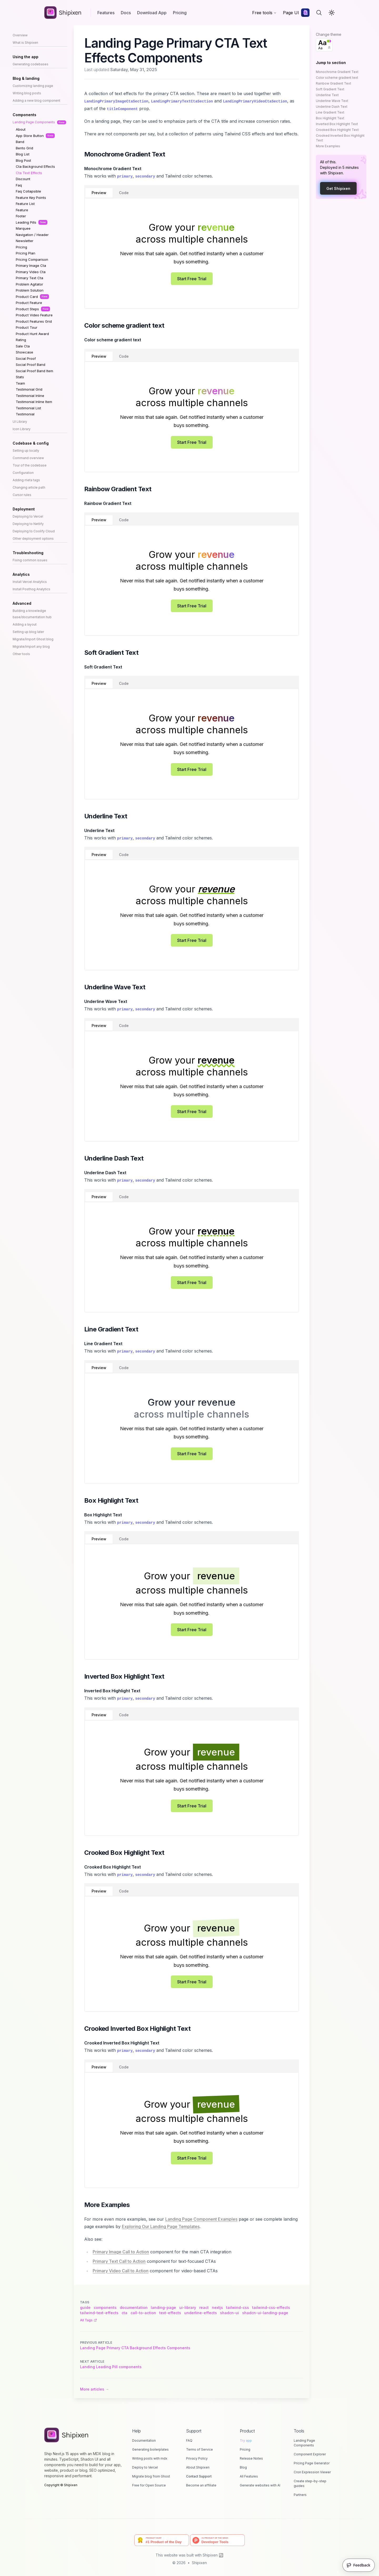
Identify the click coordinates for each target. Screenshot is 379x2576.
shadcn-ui (229, 2312)
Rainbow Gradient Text (333, 83)
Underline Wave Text (332, 101)
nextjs (217, 2307)
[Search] (319, 12)
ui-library (187, 2307)
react (204, 2307)
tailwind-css (237, 2307)
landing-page (163, 2307)
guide (85, 2307)
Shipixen (199, 2562)
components (105, 2307)
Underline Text (327, 95)
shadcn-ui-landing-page (265, 2312)
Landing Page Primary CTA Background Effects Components (135, 2348)
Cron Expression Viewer (312, 2472)
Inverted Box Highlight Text (337, 124)
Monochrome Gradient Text (337, 72)
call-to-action (143, 2312)
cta (124, 2312)
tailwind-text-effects (99, 2312)
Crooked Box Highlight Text (337, 130)
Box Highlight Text (330, 118)
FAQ (189, 2440)
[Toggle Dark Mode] (331, 12)
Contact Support (199, 2476)
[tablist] (191, 191)
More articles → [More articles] (94, 2389)
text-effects (170, 2312)
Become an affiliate (201, 2485)
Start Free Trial (191, 278)
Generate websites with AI (260, 2485)
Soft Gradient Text (330, 89)
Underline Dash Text (331, 107)
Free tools (264, 12)
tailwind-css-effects (271, 2307)
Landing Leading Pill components (111, 2366)
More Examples (328, 146)
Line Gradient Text (330, 112)
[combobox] (324, 44)
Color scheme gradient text (337, 78)
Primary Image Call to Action (121, 2251)
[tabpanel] (191, 253)
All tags (88, 2320)
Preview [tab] (99, 192)
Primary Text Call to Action (119, 2261)
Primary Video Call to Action (120, 2270)
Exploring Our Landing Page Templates (161, 2226)
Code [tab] (124, 192)
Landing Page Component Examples (201, 2219)
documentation (134, 2307)
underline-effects (200, 2312)
